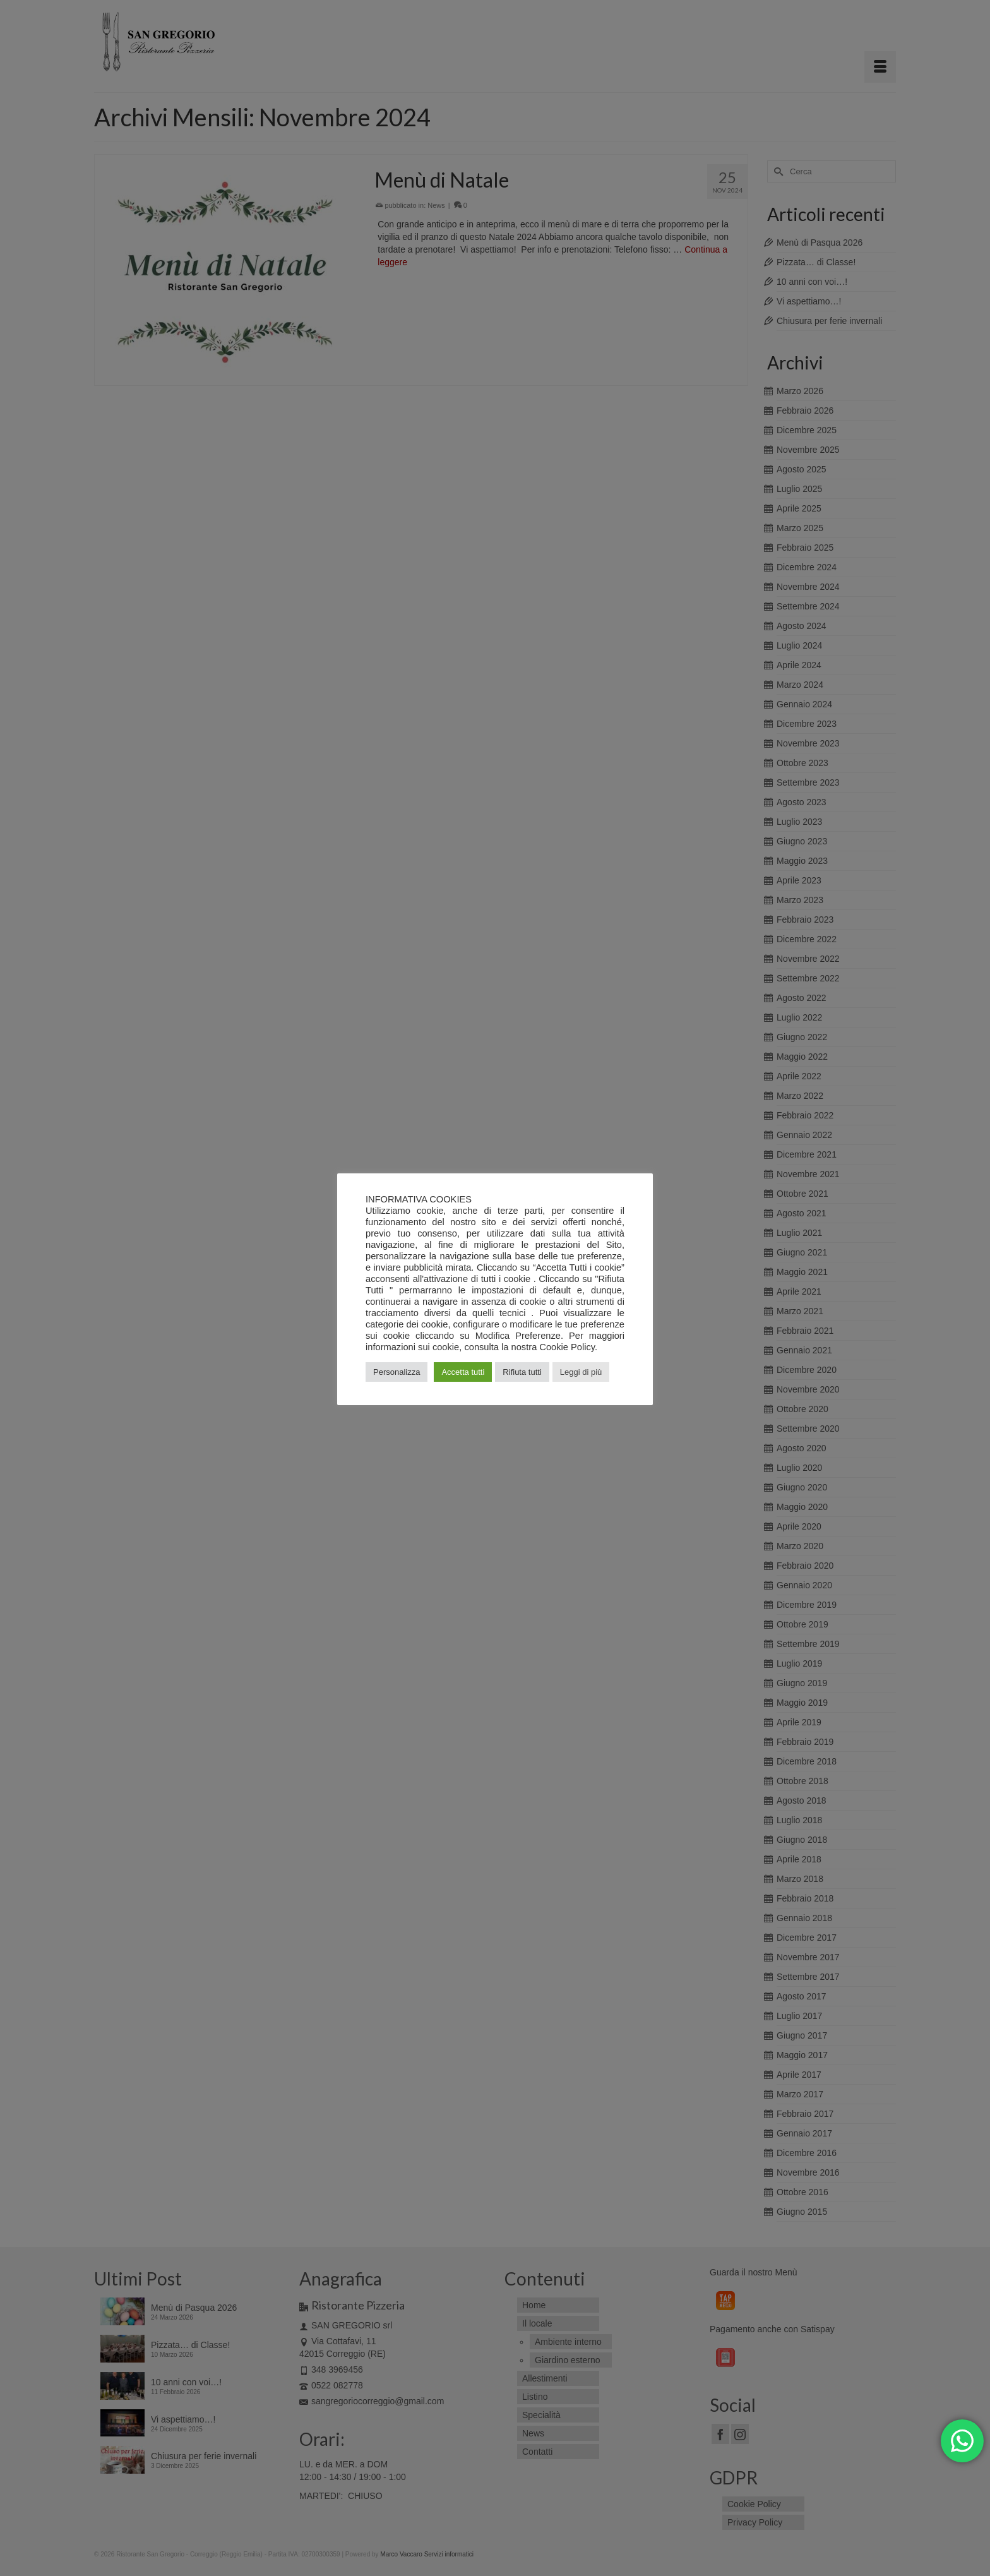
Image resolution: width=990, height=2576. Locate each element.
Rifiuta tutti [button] (522, 1372)
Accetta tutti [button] (462, 1372)
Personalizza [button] (396, 1372)
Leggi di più (581, 1372)
